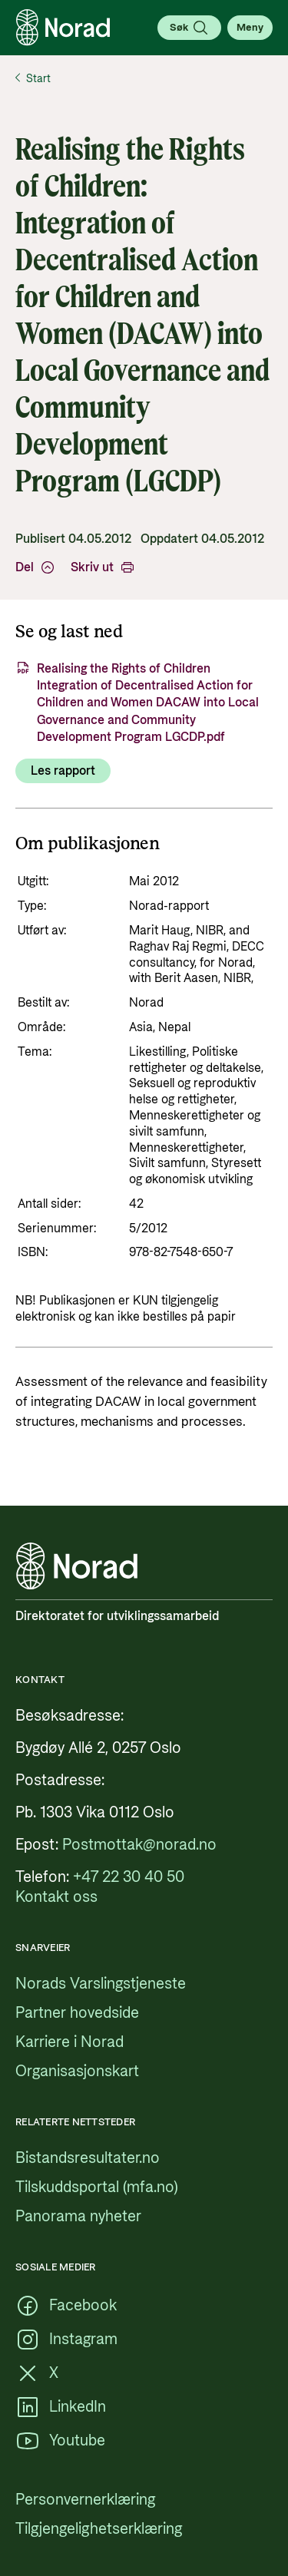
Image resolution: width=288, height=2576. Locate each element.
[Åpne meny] (250, 27)
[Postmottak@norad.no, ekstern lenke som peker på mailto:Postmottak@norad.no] (139, 1845)
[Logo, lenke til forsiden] (63, 27)
